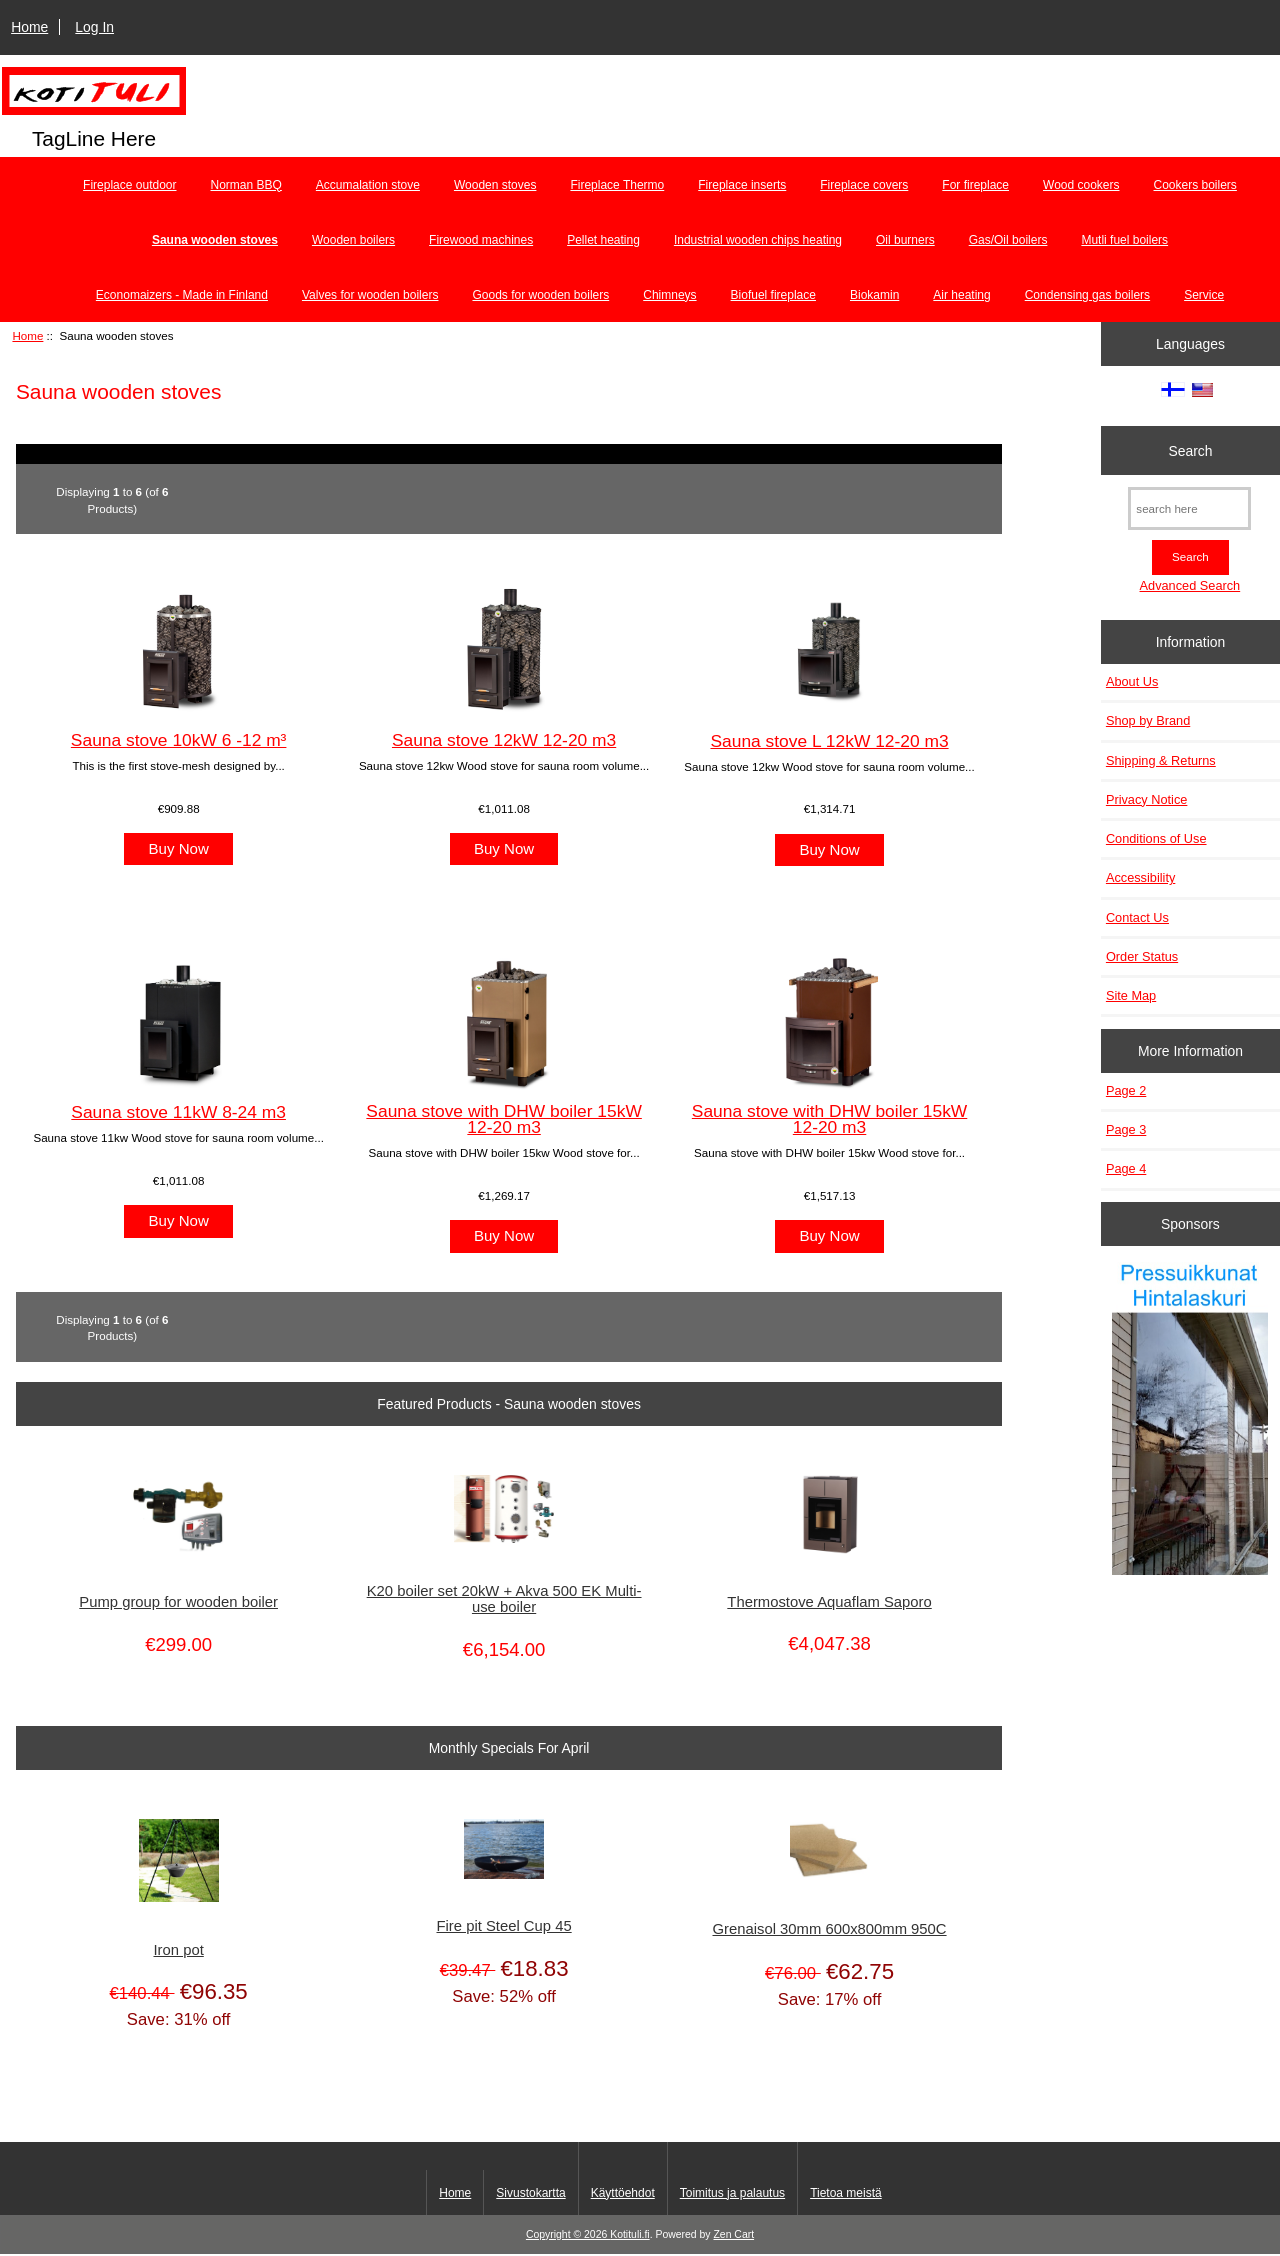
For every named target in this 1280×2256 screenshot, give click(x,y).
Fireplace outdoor (129, 185)
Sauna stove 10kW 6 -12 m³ (179, 740)
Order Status (1142, 956)
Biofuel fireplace (773, 295)
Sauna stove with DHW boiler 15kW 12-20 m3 (503, 1119)
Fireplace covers (864, 185)
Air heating (961, 295)
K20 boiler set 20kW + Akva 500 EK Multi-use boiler (504, 1599)
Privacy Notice (1146, 799)
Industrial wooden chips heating (758, 240)
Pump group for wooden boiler (178, 1602)
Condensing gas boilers (1087, 295)
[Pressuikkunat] (1190, 1420)
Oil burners (905, 240)
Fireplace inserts (742, 185)
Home (29, 27)
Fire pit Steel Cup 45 (504, 1926)
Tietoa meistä (846, 2193)
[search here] (1189, 508)
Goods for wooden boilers (540, 295)
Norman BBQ (246, 185)
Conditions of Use (1156, 838)
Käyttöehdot (623, 2193)
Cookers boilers (1195, 185)
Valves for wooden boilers (370, 295)
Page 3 (1126, 1129)
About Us (1132, 681)
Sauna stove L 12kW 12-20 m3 (829, 741)
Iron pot (178, 1950)
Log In (94, 27)
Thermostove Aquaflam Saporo (829, 1602)
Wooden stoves (495, 185)
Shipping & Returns (1161, 760)
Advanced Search (1190, 585)
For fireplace (975, 185)
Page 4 (1126, 1168)
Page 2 (1126, 1090)
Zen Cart (733, 2234)
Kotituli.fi (629, 2234)
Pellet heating (603, 240)
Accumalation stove (368, 185)
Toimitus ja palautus (732, 2193)
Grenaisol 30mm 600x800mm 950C (830, 1929)
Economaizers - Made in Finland (182, 295)
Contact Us (1137, 917)
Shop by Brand (1148, 720)
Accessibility (1140, 877)
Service (1204, 295)
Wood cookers (1081, 185)
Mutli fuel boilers (1124, 240)
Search (1190, 450)
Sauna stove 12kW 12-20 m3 (504, 740)
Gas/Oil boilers (1008, 240)
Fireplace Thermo (617, 185)
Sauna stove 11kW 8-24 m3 (178, 1112)
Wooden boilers (353, 240)
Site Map (1131, 995)
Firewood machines (481, 240)
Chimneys (669, 295)
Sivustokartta (530, 2193)
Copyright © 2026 (568, 2234)
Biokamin (874, 295)
